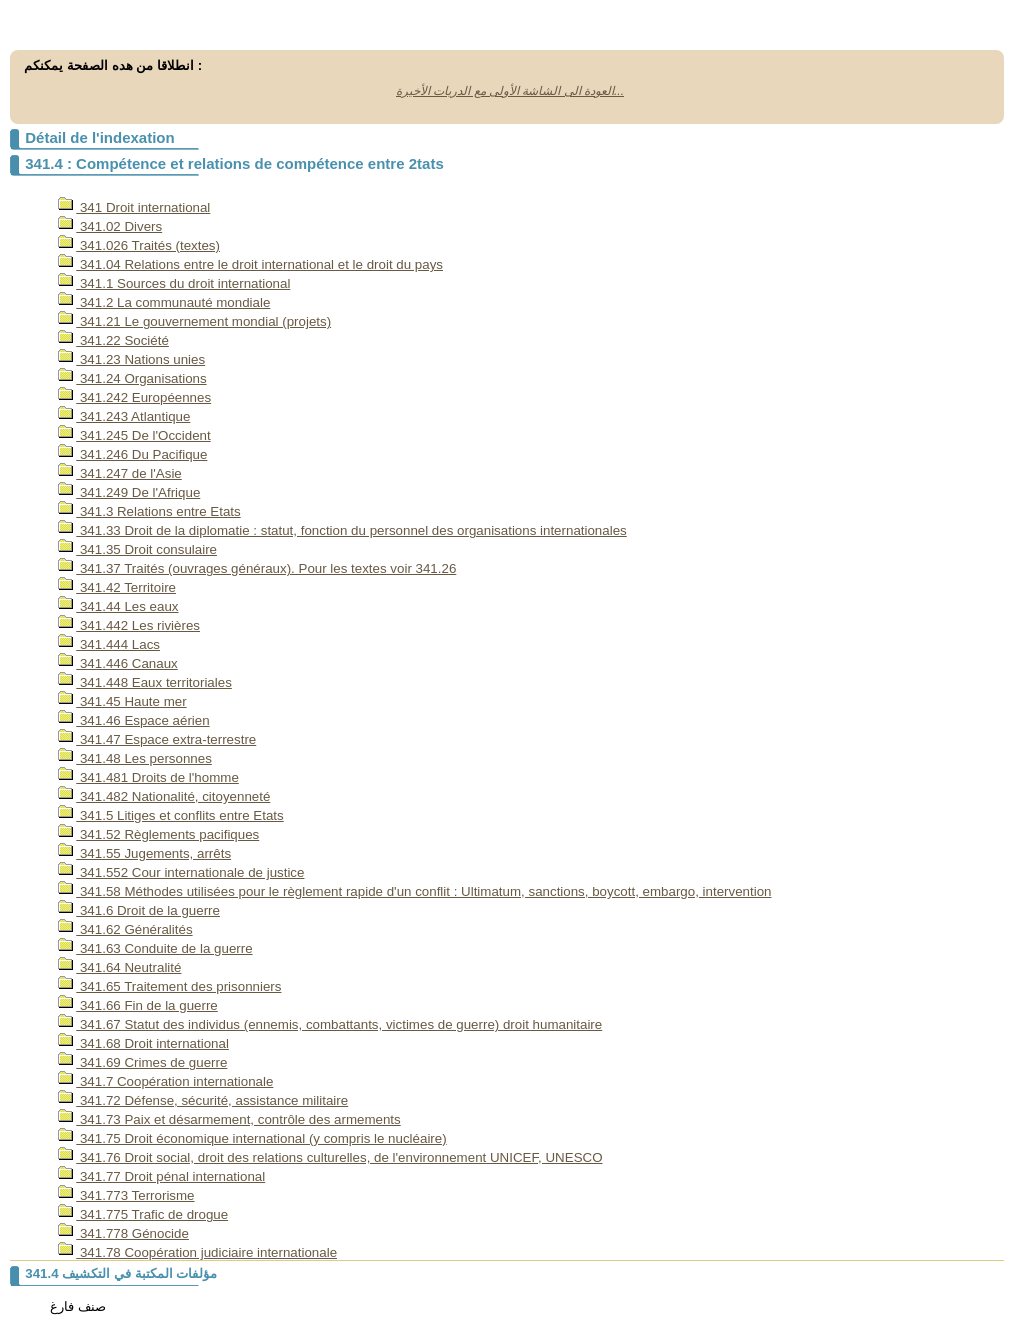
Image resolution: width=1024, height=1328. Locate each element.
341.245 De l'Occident (134, 435)
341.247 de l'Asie (120, 473)
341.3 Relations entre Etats (149, 511)
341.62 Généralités (125, 929)
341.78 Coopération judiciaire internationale (197, 1252)
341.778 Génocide (123, 1233)
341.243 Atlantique (124, 416)
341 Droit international (134, 207)
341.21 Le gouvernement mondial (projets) (194, 321)
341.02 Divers (110, 226)
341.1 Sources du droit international (174, 283)
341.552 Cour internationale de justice (181, 872)
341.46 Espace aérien (133, 720)
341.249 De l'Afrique (129, 492)
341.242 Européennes (134, 397)
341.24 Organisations (132, 378)
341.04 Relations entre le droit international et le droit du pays (250, 264)
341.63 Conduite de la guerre (155, 948)
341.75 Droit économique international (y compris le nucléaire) (252, 1138)
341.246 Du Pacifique (132, 454)
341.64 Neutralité (119, 967)
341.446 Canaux (118, 663)
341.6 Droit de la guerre (139, 910)
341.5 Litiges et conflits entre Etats (170, 815)
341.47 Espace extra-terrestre (157, 739)
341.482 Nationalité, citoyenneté (164, 796)
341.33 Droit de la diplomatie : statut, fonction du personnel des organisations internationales (342, 530)
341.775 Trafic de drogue (143, 1214)
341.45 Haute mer (122, 701)
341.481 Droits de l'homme (148, 777)
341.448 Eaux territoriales (145, 682)
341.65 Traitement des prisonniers (169, 986)
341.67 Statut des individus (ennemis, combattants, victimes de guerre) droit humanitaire (330, 1024)
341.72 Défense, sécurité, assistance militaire (203, 1100)
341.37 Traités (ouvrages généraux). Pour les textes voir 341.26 (257, 568)
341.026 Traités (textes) (139, 245)
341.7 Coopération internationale (165, 1081)
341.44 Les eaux (118, 606)
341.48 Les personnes (135, 758)
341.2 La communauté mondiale (164, 302)
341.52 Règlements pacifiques (158, 834)
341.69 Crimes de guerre (142, 1062)
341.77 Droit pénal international (161, 1176)
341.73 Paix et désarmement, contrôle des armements (229, 1119)
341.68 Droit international (143, 1043)
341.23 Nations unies (131, 359)
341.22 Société (113, 340)
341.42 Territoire (117, 587)
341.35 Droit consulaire (137, 549)
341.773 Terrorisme (126, 1195)
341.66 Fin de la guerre (138, 1005)
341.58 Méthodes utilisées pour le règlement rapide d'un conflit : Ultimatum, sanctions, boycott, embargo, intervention (414, 891)
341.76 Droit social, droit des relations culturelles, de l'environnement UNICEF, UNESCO (330, 1157)
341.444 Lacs (109, 644)
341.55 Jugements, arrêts (144, 853)
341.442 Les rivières (129, 625)
